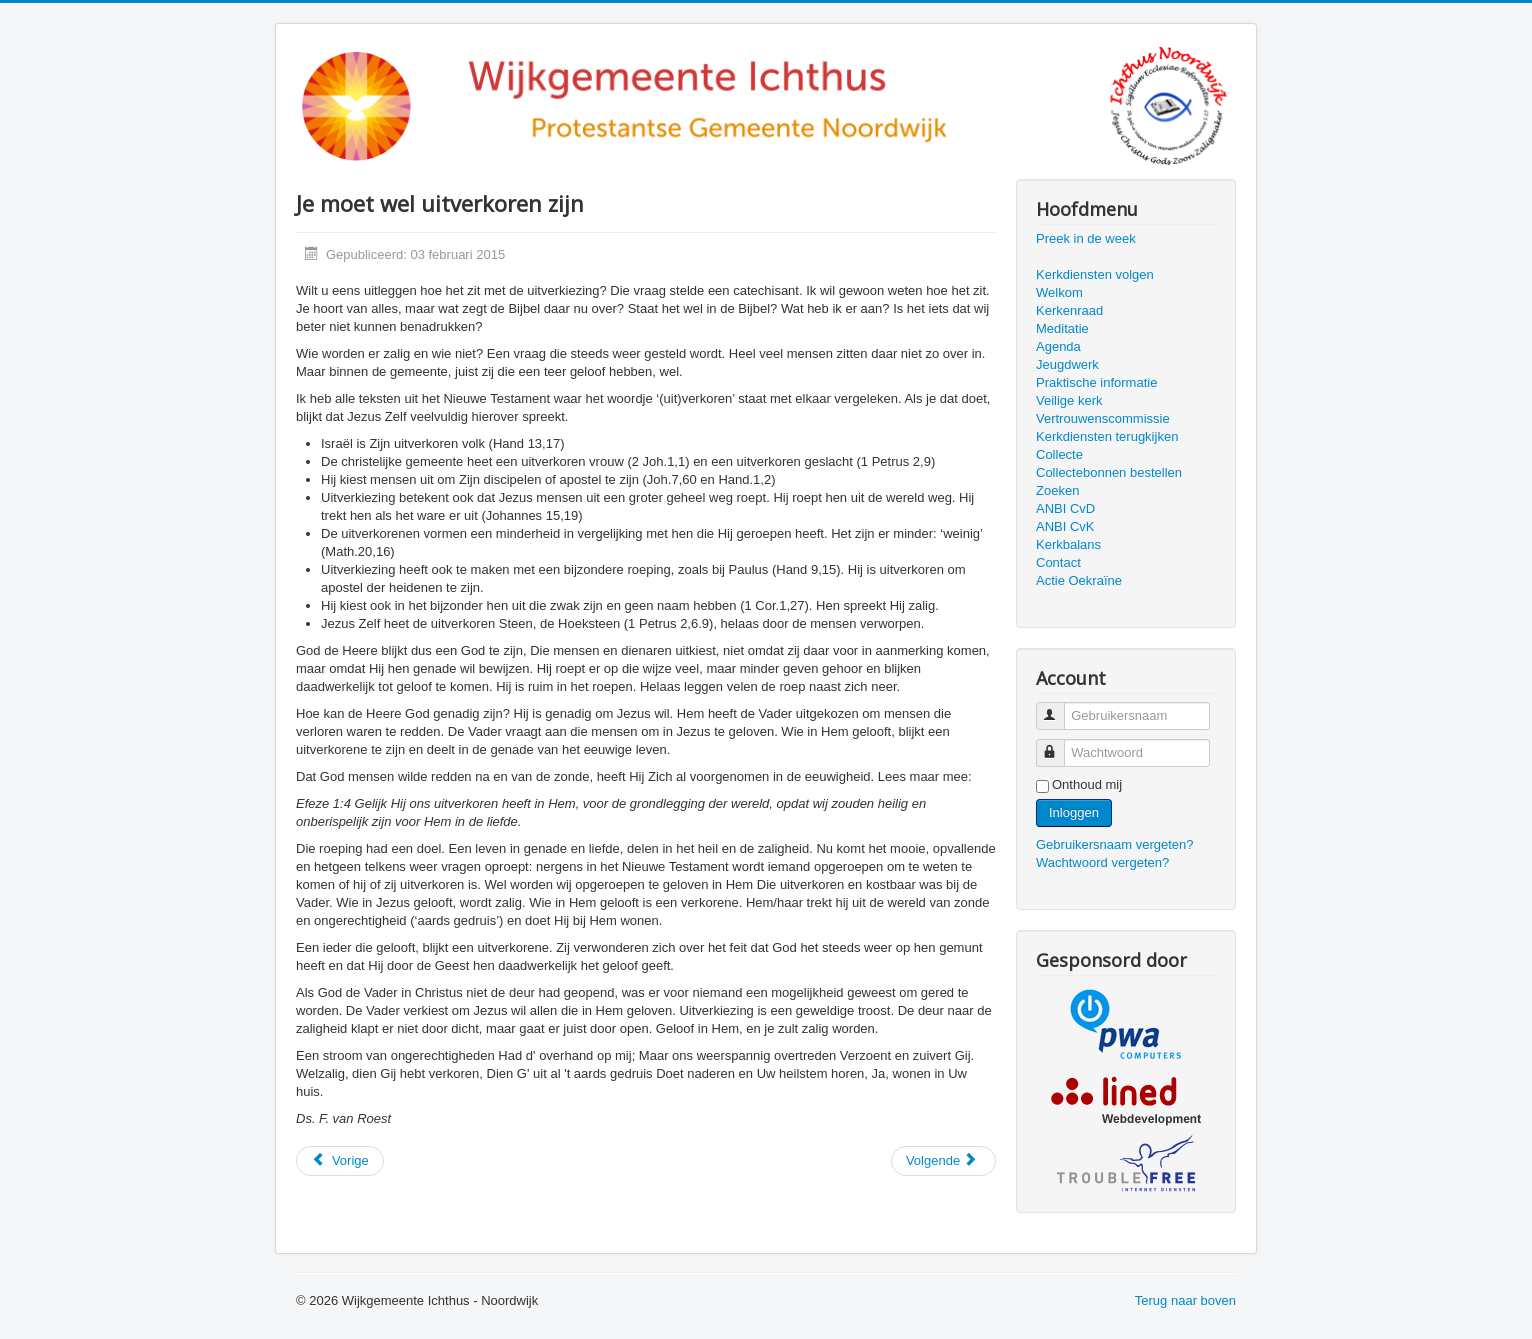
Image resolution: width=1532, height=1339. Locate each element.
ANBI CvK (1065, 526)
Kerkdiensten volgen (1095, 274)
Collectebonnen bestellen (1109, 472)
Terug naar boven (1185, 1300)
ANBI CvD (1065, 508)
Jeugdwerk (1067, 364)
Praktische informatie (1096, 382)
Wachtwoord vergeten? (1102, 862)
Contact (1058, 562)
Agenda (1058, 346)
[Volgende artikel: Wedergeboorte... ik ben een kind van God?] (943, 1161)
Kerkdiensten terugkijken (1107, 436)
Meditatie (1062, 328)
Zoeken (1057, 490)
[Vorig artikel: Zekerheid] (340, 1161)
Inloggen (1074, 812)
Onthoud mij (1087, 784)
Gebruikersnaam (1059, 707)
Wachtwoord (1059, 744)
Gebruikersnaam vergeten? (1115, 844)
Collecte (1059, 454)
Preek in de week (1086, 238)
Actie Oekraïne (1079, 580)
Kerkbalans (1068, 544)
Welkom (1059, 292)
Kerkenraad (1069, 310)
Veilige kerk (1069, 400)
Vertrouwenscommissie (1103, 418)
